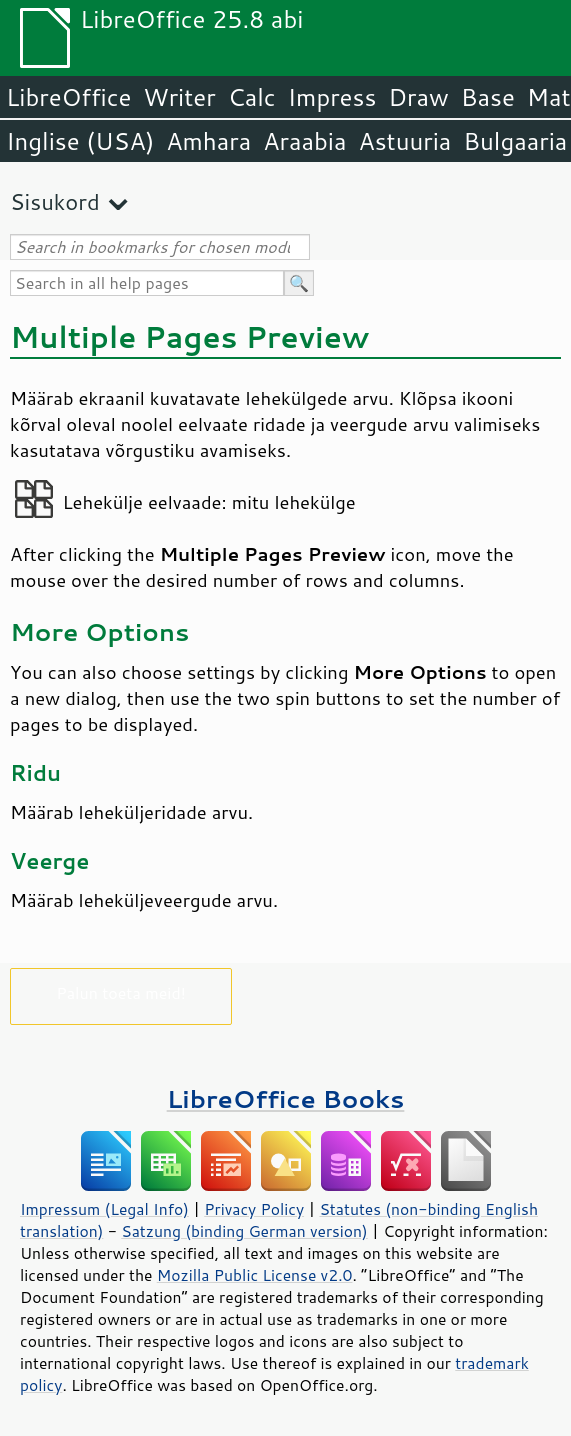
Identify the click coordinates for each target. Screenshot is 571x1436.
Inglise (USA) (80, 141)
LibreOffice (68, 97)
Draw (418, 97)
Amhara (208, 141)
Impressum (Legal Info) (104, 1209)
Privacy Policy (254, 1209)
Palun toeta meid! (121, 992)
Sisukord (55, 201)
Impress (332, 97)
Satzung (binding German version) (244, 1231)
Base (488, 97)
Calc (252, 97)
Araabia (304, 141)
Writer (179, 97)
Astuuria (404, 141)
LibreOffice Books (286, 1098)
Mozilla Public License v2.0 (255, 1275)
